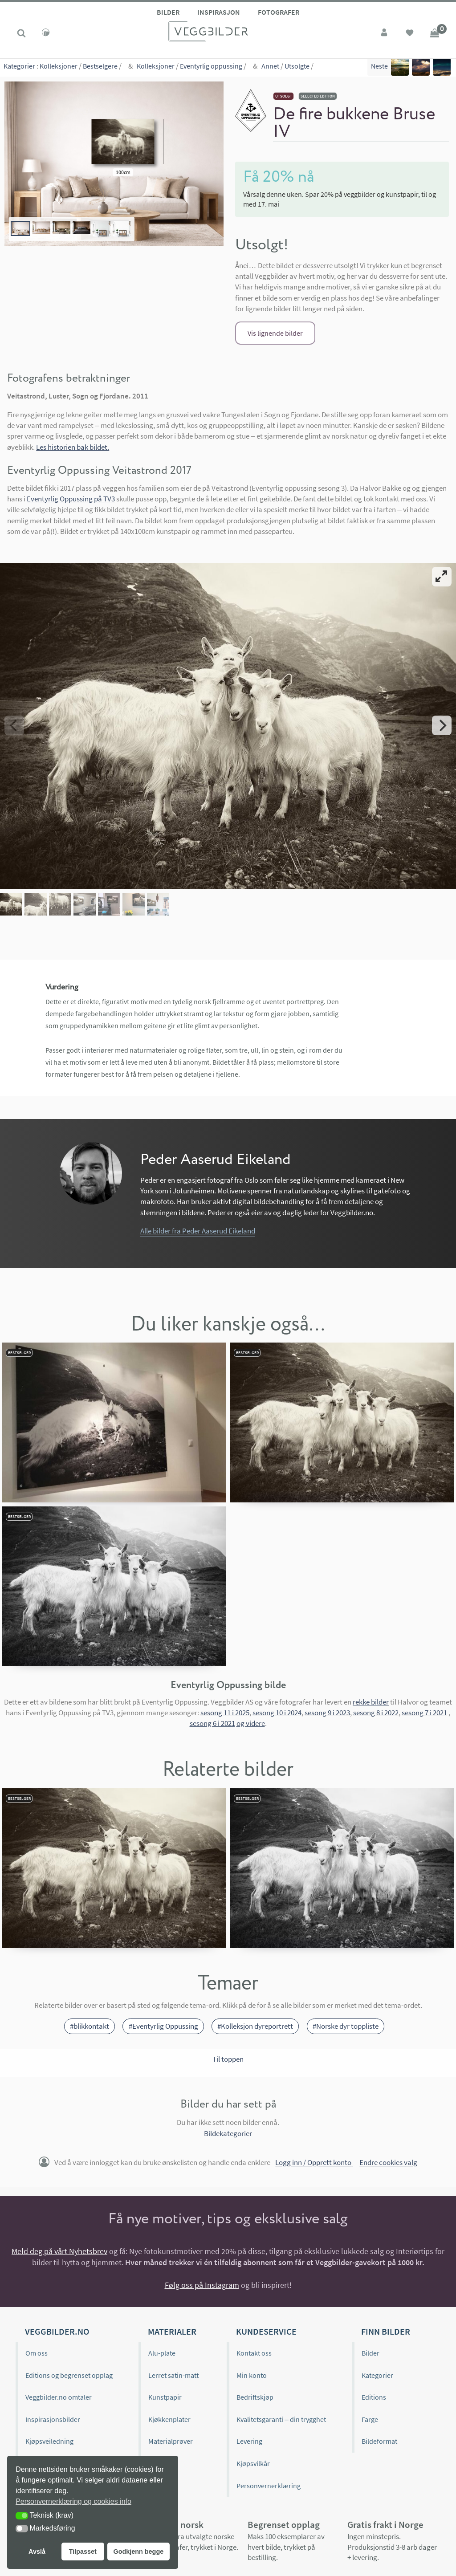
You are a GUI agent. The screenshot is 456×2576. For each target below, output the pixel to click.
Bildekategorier (228, 2064)
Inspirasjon (218, 12)
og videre (250, 1654)
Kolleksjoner (58, 66)
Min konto (251, 2305)
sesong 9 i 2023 (327, 1643)
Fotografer (278, 12)
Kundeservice (266, 2262)
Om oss (36, 2283)
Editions (374, 2328)
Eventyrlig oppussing (211, 66)
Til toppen (228, 1990)
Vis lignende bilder (275, 333)
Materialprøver (170, 2372)
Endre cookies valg (388, 2093)
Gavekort (161, 2394)
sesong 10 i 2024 (276, 1643)
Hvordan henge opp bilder (64, 2394)
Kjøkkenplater (169, 2349)
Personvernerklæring (268, 2416)
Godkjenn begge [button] (138, 2551)
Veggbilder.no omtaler (58, 2328)
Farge (370, 2349)
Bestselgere (100, 66)
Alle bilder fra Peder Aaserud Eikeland (197, 1162)
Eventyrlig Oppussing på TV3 (71, 499)
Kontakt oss (254, 2283)
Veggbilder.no (57, 2262)
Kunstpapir (165, 2328)
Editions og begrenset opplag (69, 2305)
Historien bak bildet (54, 2416)
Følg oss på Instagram (202, 2215)
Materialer (172, 2262)
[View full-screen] (442, 576)
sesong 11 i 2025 (224, 1643)
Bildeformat (379, 2372)
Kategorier (19, 66)
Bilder (168, 12)
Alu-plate (161, 2283)
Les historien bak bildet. (72, 447)
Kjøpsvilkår (253, 2394)
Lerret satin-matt (173, 2305)
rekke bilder (371, 1632)
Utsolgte (297, 66)
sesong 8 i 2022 (376, 1643)
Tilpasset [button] (83, 2551)
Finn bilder (385, 2262)
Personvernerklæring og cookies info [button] (73, 2501)
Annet (270, 66)
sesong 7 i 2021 (424, 1643)
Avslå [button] (36, 2551)
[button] (22, 2515)
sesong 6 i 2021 (212, 1654)
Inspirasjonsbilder (52, 2349)
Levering (249, 2372)
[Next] (442, 690)
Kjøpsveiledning (49, 2372)
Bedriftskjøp (254, 2328)
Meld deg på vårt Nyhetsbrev (59, 2182)
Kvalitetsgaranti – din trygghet (281, 2349)
